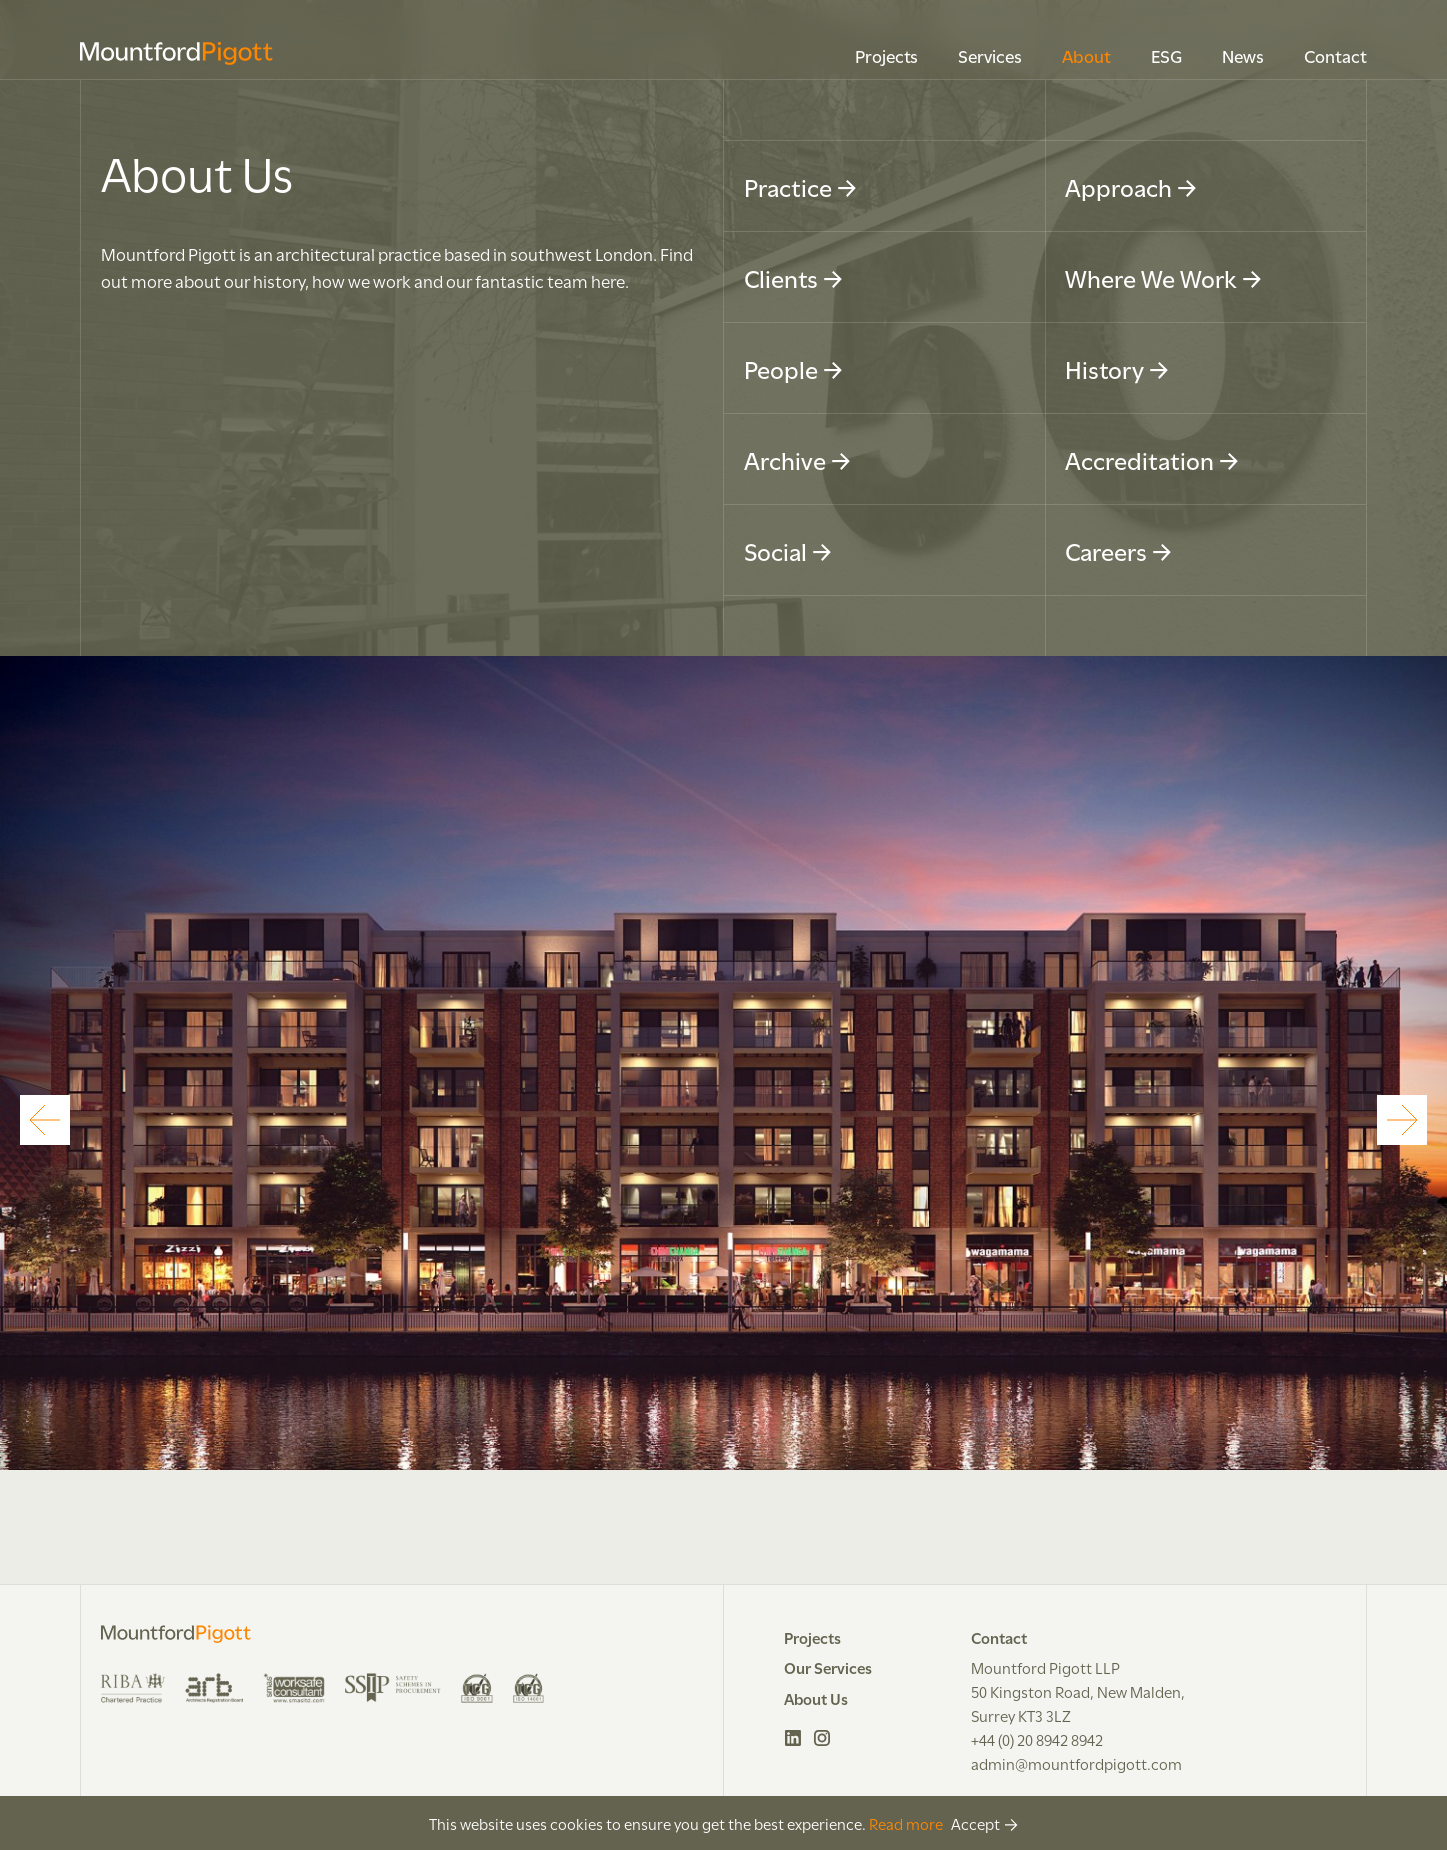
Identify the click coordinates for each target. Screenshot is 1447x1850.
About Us (816, 1698)
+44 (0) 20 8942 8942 (1037, 1739)
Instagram (822, 1738)
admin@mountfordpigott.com (1076, 1763)
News (1243, 55)
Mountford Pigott (176, 53)
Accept (975, 1823)
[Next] (1402, 1120)
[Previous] (45, 1120)
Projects (886, 55)
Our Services (828, 1667)
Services (990, 55)
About (1086, 55)
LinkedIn (793, 1738)
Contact (1335, 55)
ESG (1166, 55)
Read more (906, 1823)
